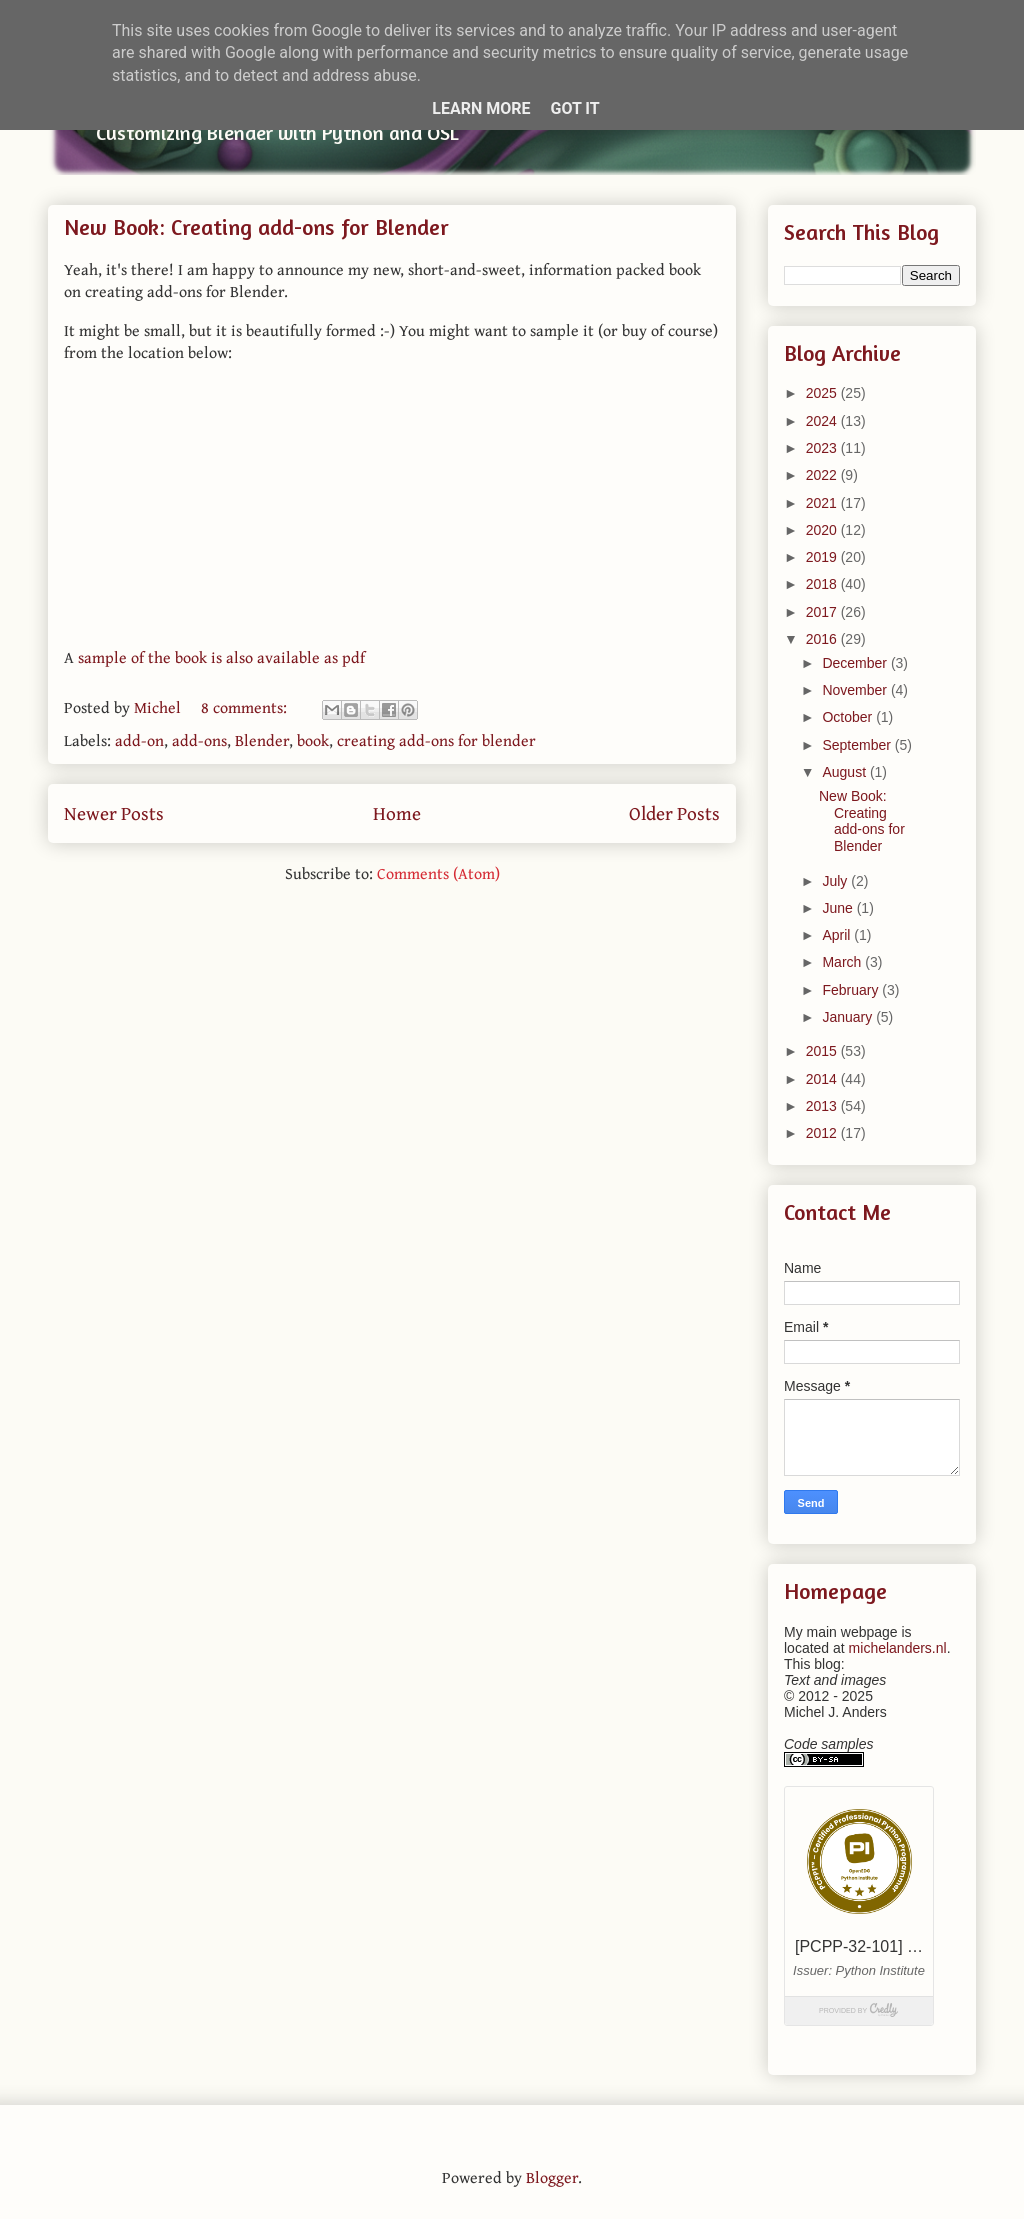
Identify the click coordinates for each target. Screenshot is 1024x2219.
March (843, 962)
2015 (823, 1051)
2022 (823, 475)
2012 (823, 1133)
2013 (823, 1106)
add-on (139, 740)
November (856, 690)
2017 (823, 612)
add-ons (199, 740)
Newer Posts (114, 813)
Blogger (552, 2177)
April (838, 935)
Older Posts (674, 813)
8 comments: (246, 707)
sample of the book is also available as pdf (221, 657)
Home (397, 813)
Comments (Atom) (438, 873)
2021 (823, 503)
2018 (823, 584)
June (839, 908)
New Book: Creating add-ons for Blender (256, 227)
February (852, 990)
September (858, 745)
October (849, 717)
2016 (823, 639)
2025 (823, 393)
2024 (823, 421)
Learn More (481, 108)
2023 (823, 448)
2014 (823, 1079)
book (313, 740)
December (856, 663)
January (849, 1017)
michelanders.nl (898, 1648)
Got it (574, 108)
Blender (262, 740)
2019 (823, 557)
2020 (823, 530)
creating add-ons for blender (436, 740)
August (845, 772)
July (836, 881)
